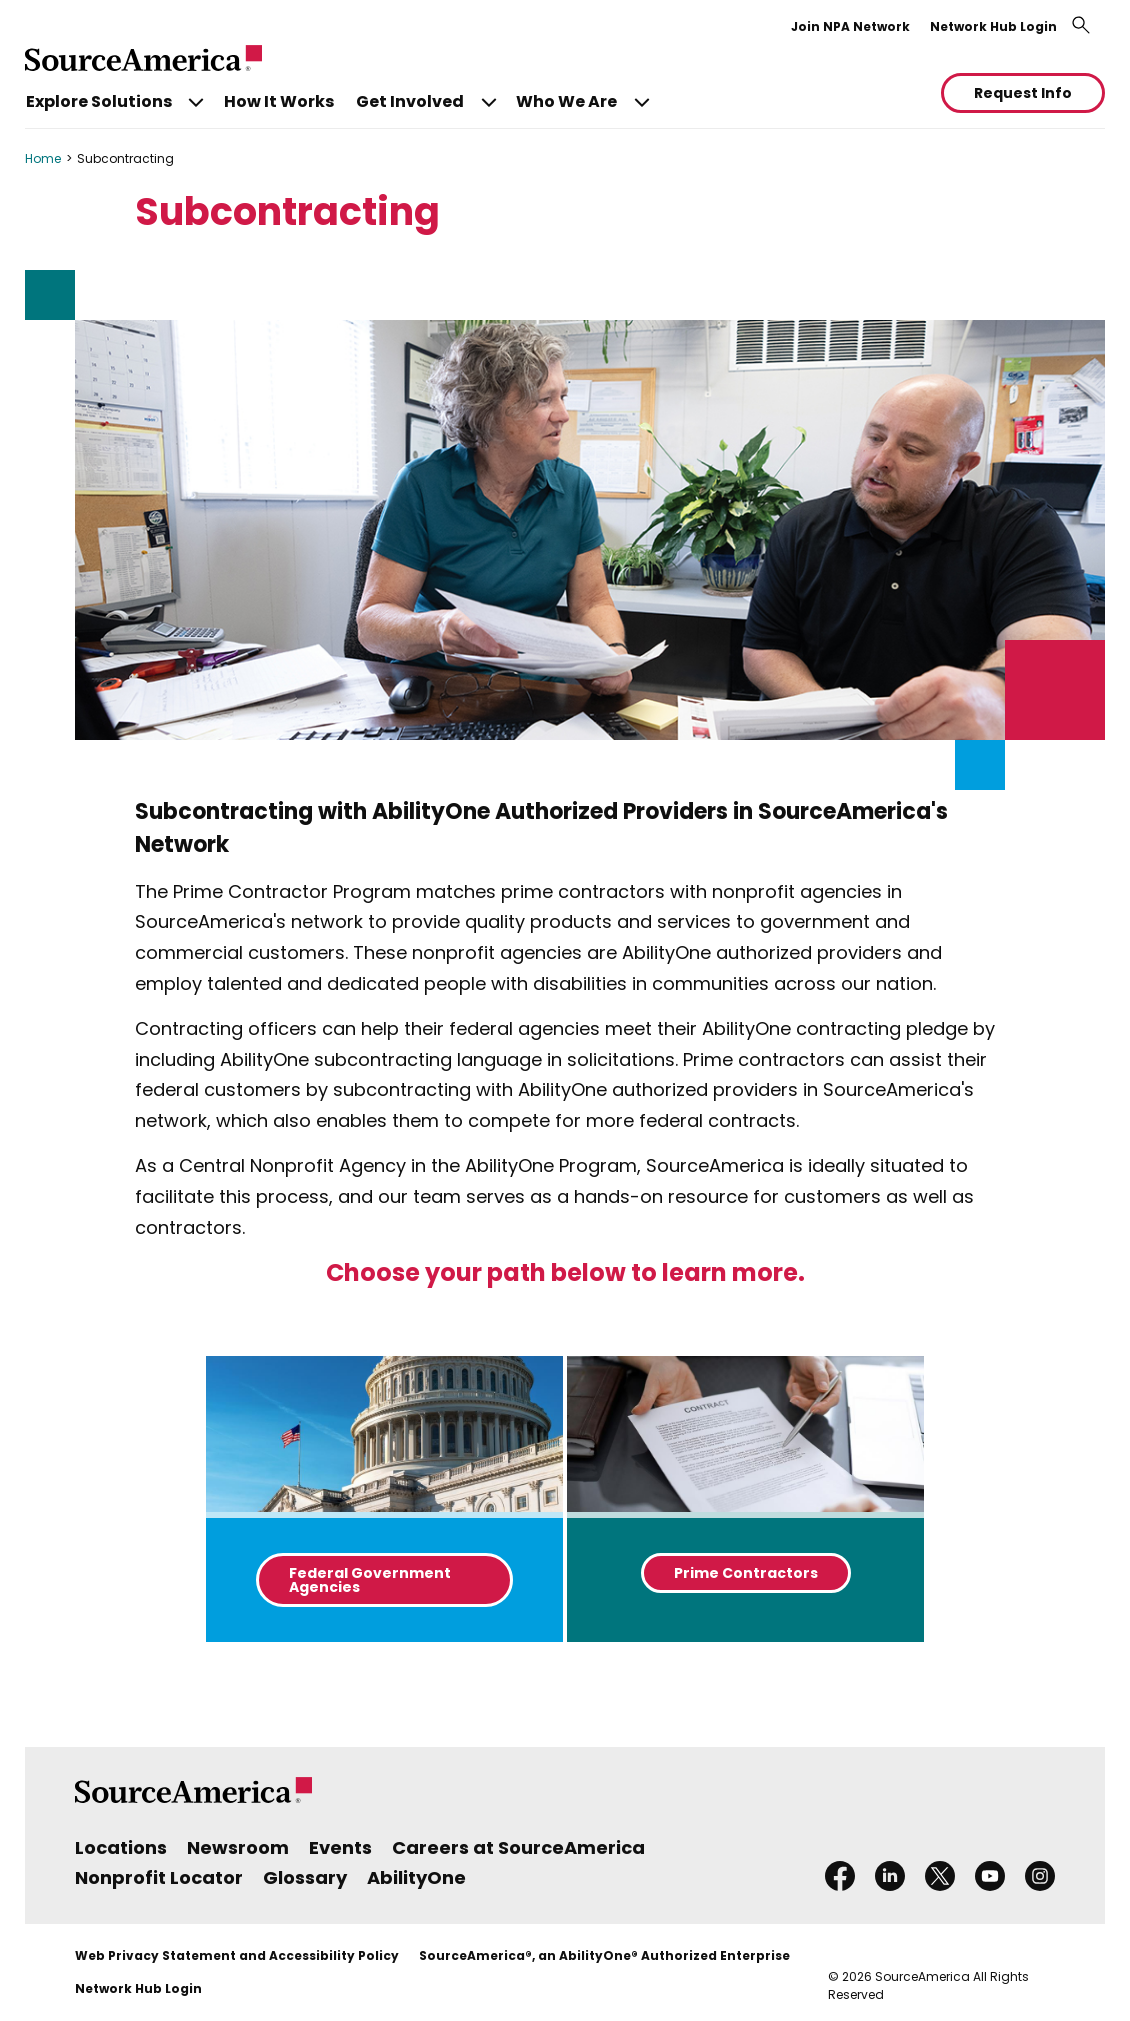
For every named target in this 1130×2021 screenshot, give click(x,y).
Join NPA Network (850, 26)
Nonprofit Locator (159, 1877)
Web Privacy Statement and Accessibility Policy (237, 1955)
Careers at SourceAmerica (518, 1847)
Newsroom (238, 1847)
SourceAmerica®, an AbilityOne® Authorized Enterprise (604, 1955)
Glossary (305, 1877)
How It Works (279, 101)
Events (340, 1847)
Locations (121, 1847)
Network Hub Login (993, 26)
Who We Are (566, 101)
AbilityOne (416, 1877)
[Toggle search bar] (1081, 25)
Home (43, 158)
